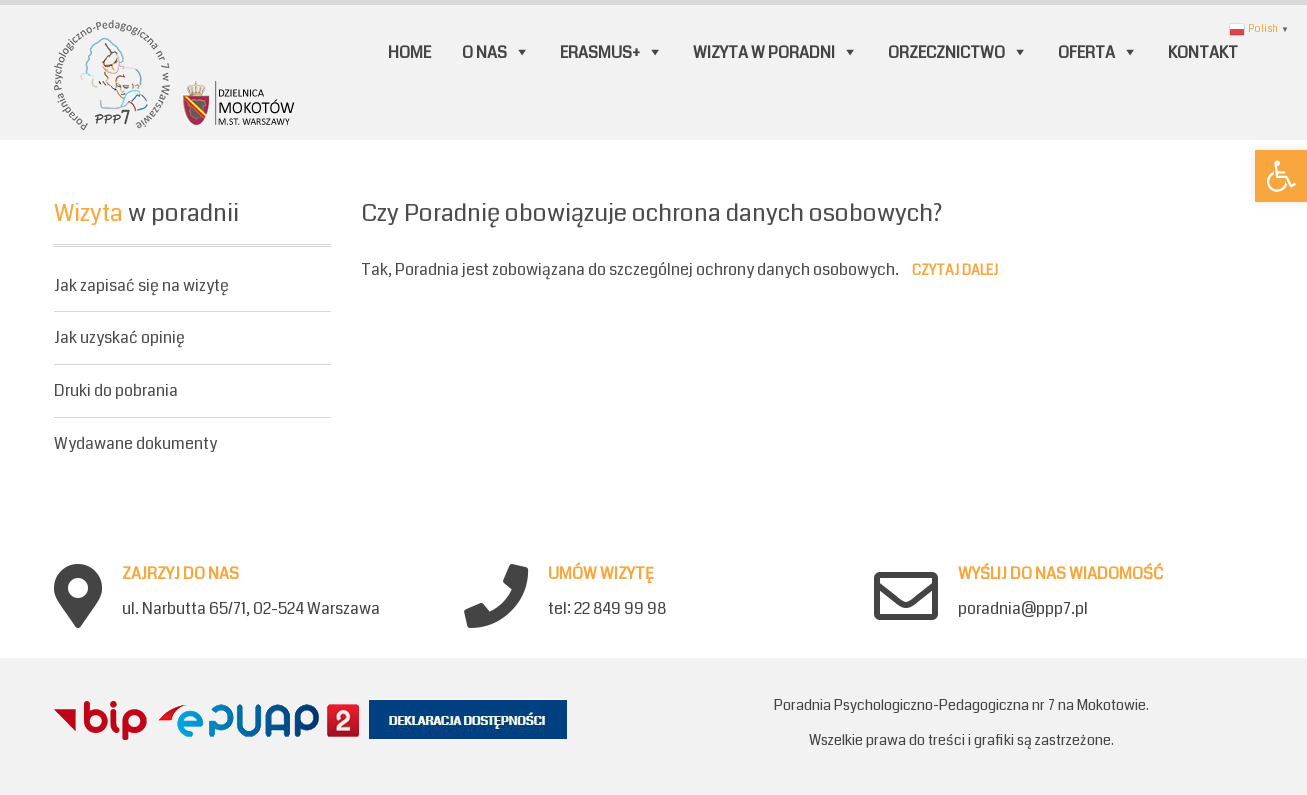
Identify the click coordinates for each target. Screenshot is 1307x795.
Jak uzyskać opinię (119, 337)
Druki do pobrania (116, 390)
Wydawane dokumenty (135, 443)
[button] (1281, 176)
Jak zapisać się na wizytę (141, 287)
